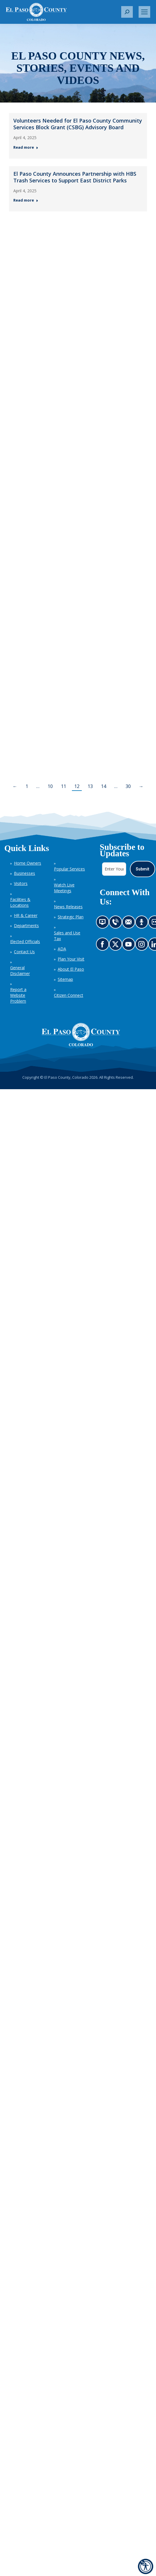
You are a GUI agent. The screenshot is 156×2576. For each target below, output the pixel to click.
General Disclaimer (20, 970)
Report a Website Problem (18, 995)
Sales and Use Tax (67, 935)
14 (103, 786)
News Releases (68, 906)
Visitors (21, 883)
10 (50, 786)
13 (90, 786)
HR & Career (25, 915)
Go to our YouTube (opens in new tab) (129, 946)
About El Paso (71, 969)
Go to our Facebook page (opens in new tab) (103, 946)
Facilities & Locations (20, 902)
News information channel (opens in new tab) (104, 924)
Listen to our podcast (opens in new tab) (142, 924)
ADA (62, 949)
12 (76, 786)
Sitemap (65, 979)
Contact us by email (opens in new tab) (130, 924)
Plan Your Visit (71, 959)
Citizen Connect (68, 995)
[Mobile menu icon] (144, 12)
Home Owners (27, 863)
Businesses (24, 873)
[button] (127, 12)
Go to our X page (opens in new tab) (116, 946)
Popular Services (69, 869)
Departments (26, 925)
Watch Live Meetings (64, 887)
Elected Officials (25, 941)
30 (128, 786)
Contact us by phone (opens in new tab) (116, 924)
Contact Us (24, 951)
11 (63, 786)
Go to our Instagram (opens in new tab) (143, 946)
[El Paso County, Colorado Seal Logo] (81, 1034)
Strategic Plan (71, 917)
